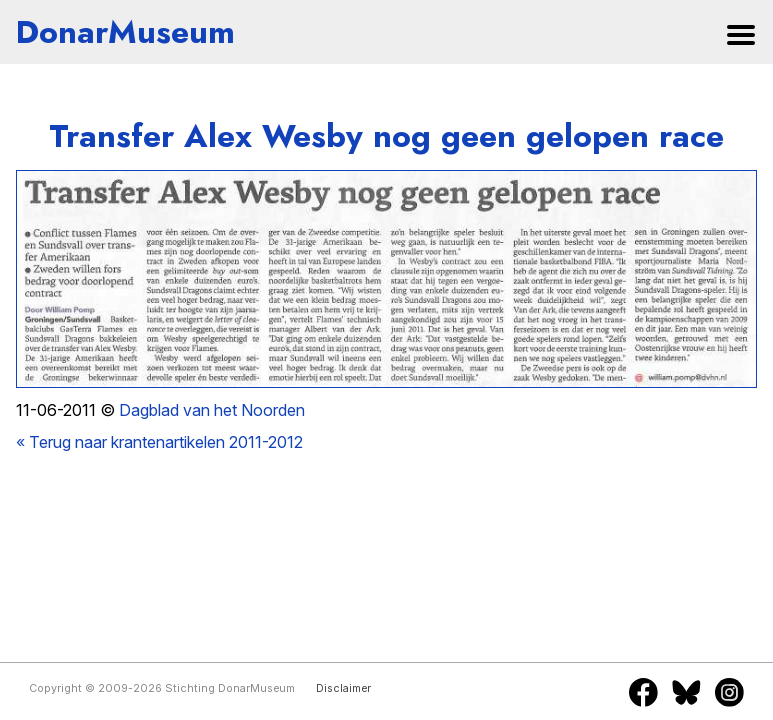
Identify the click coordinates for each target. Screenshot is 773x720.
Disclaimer (343, 688)
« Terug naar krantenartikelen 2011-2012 (159, 442)
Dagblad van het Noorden (212, 410)
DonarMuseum (125, 32)
